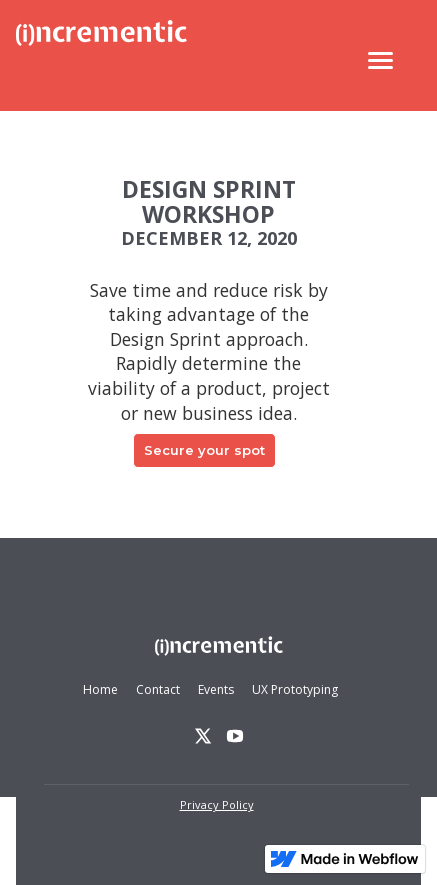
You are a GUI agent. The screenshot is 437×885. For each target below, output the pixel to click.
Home (100, 689)
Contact (158, 689)
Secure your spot (204, 450)
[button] (380, 60)
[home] (101, 60)
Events (216, 689)
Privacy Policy (217, 804)
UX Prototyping (295, 689)
